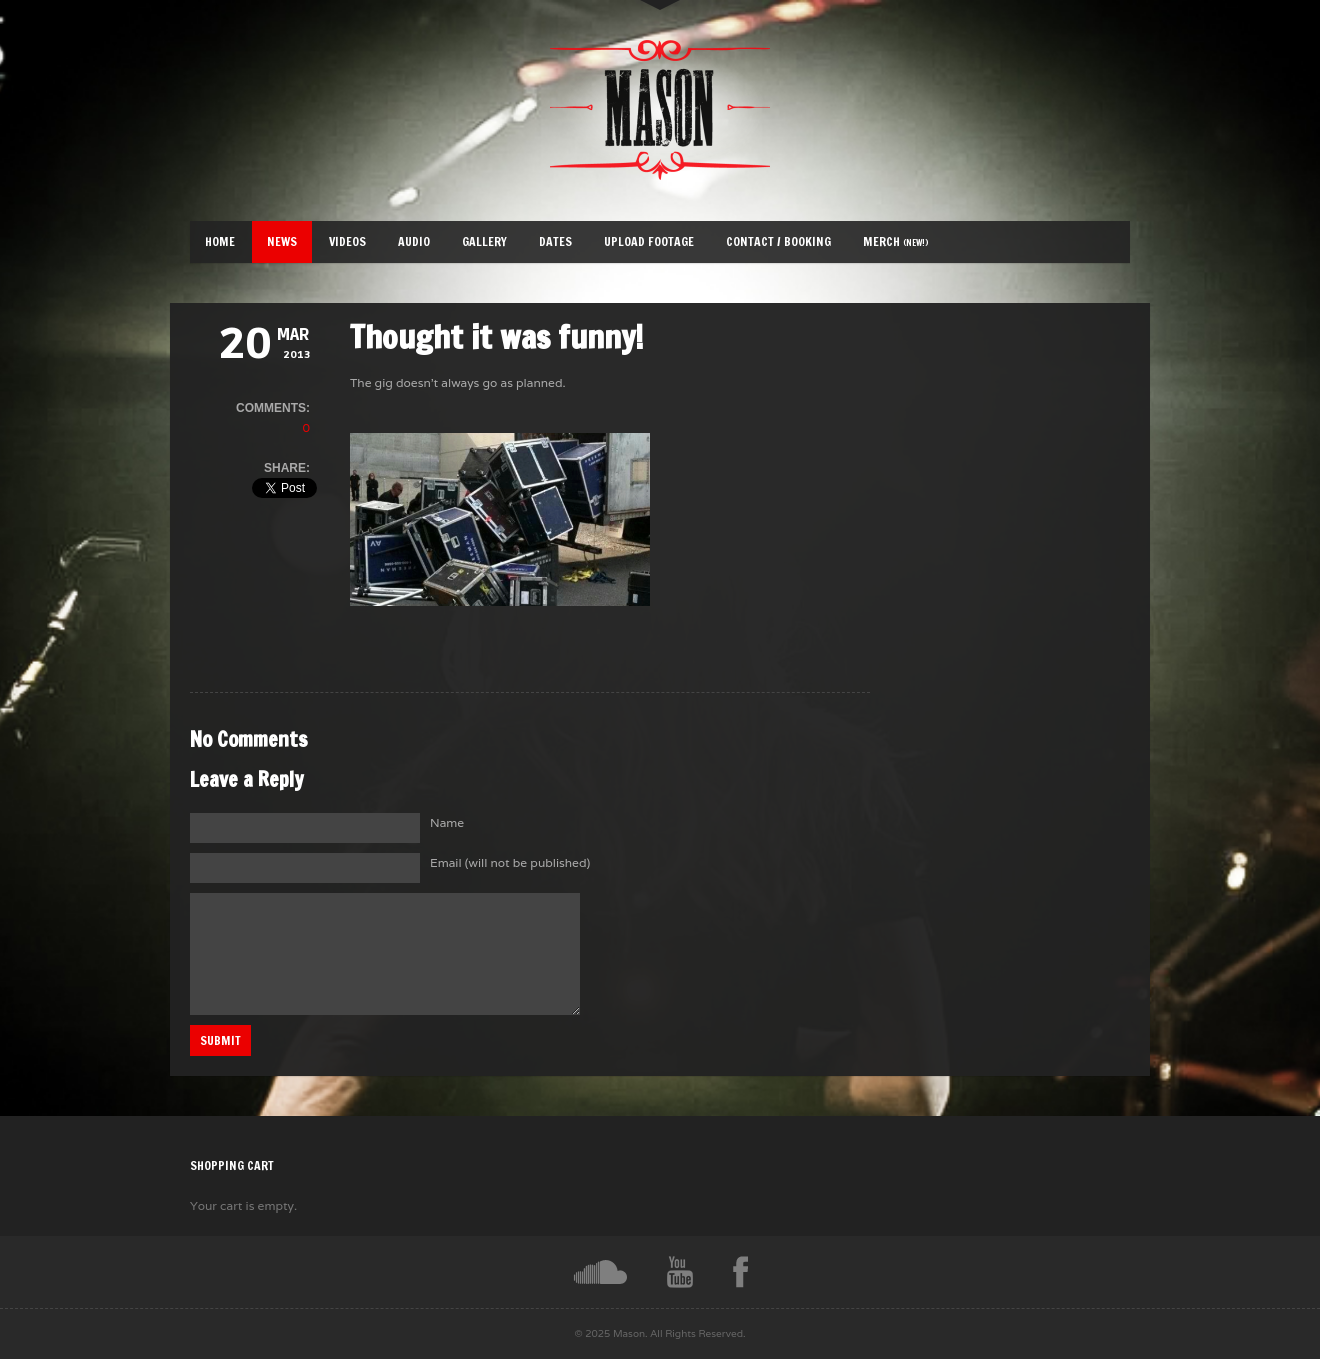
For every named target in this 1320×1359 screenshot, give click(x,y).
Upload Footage (649, 241)
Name (447, 822)
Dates (555, 241)
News (282, 241)
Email (510, 862)
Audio (414, 241)
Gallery (484, 241)
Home (220, 241)
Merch (896, 241)
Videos (347, 241)
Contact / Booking (778, 241)
